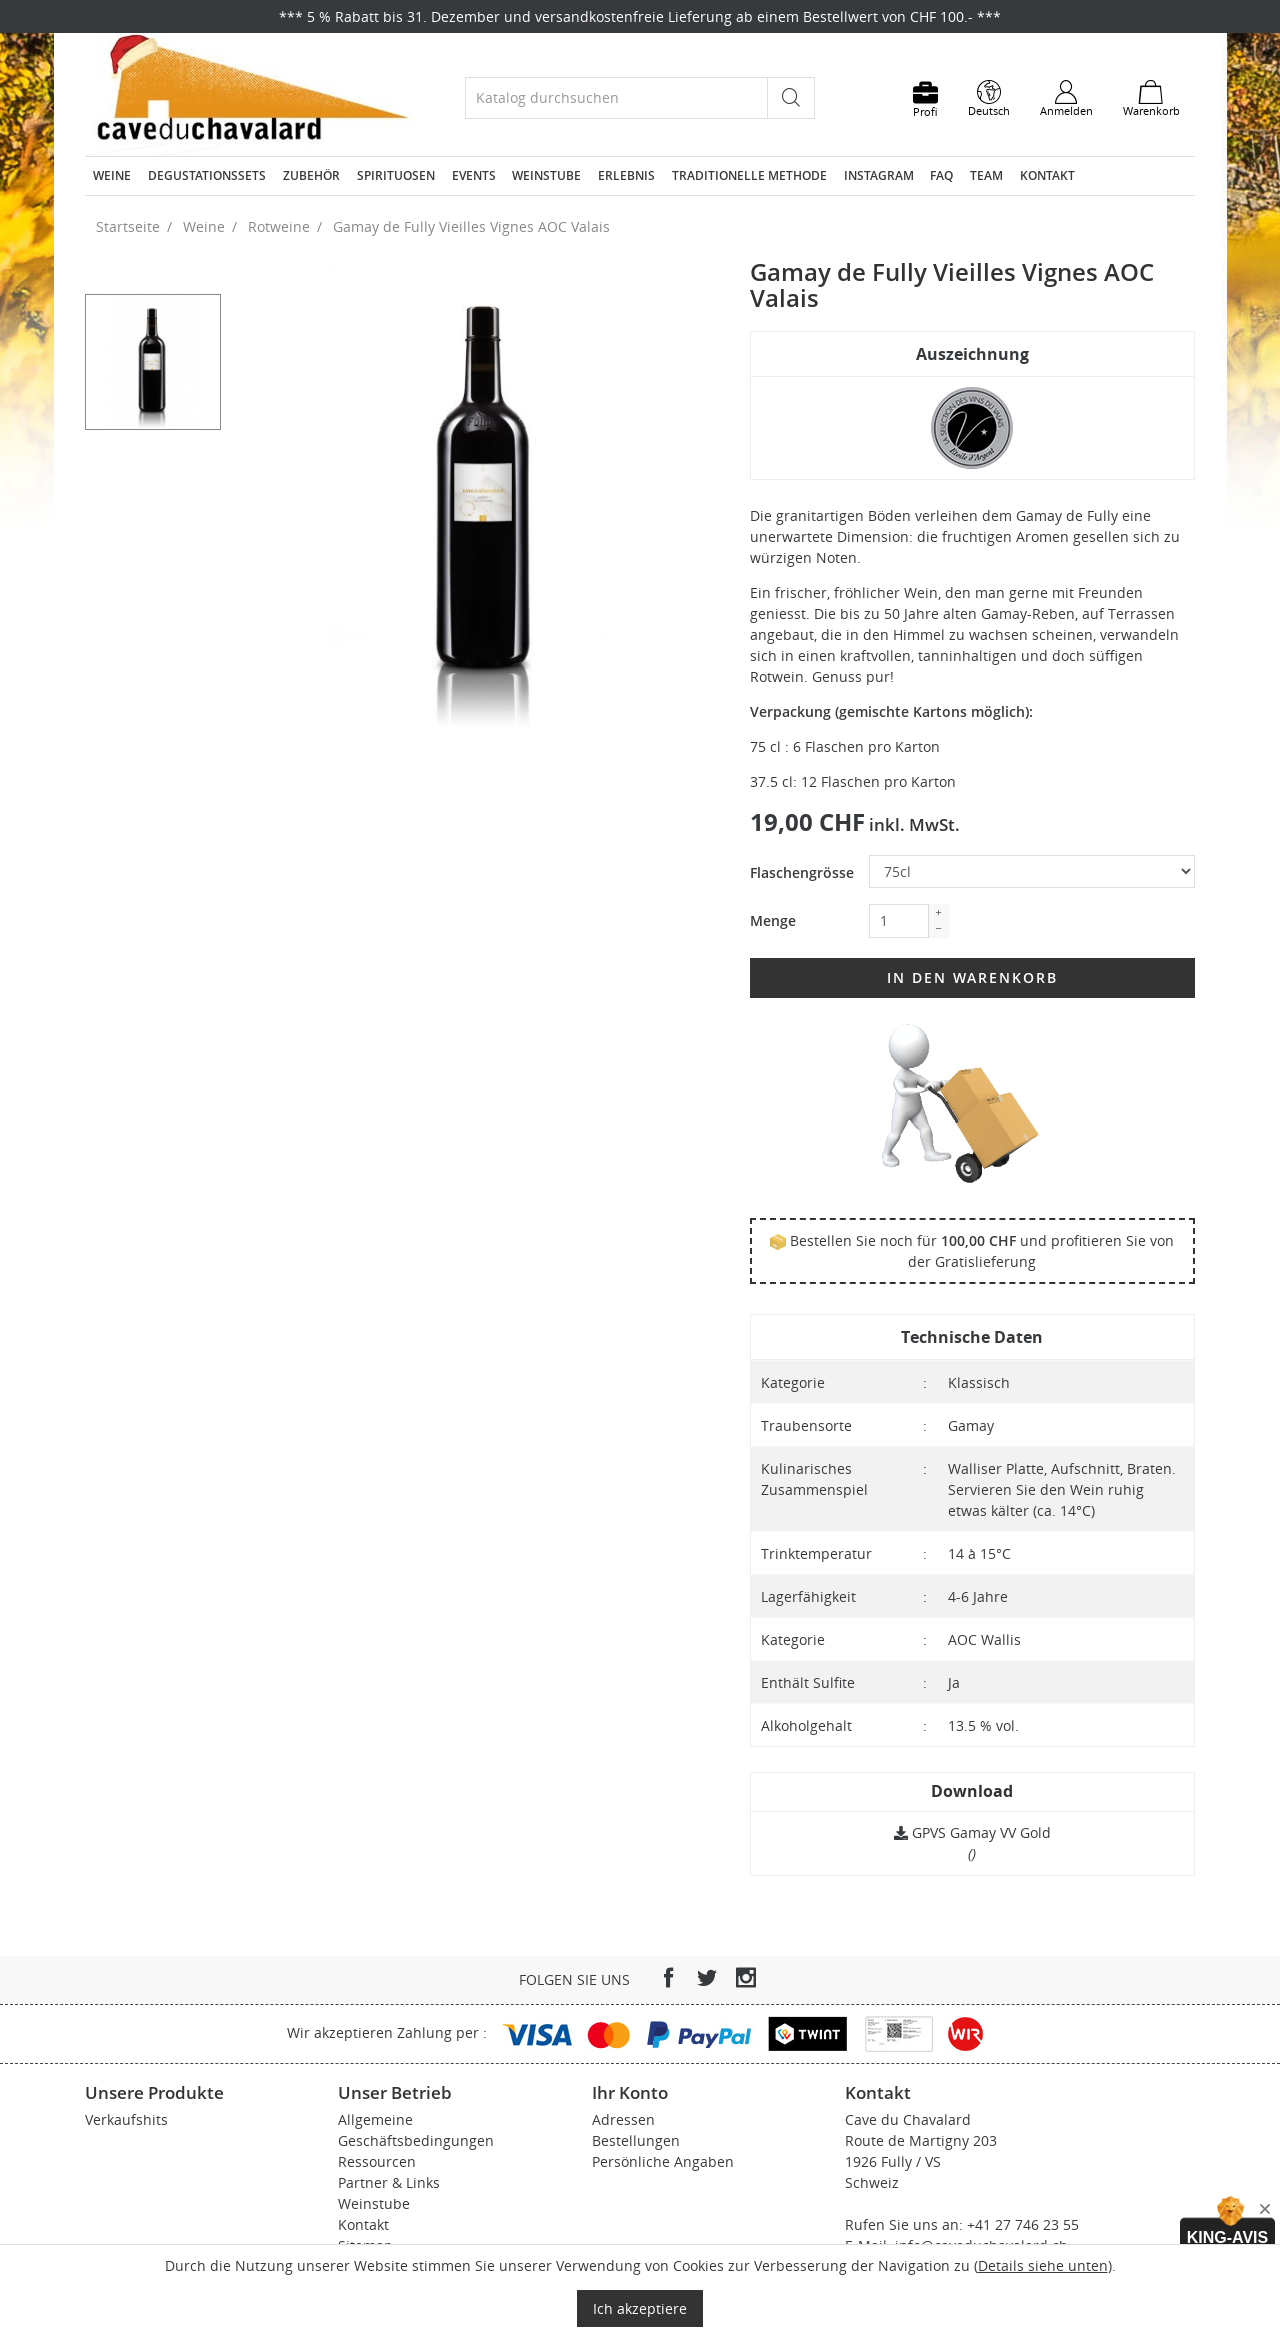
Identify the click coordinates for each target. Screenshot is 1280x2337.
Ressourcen (377, 2161)
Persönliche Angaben (663, 2161)
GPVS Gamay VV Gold (972, 1832)
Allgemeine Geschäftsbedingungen (416, 2130)
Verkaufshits (126, 2119)
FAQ (941, 175)
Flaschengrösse (802, 872)
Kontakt (1047, 175)
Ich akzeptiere (640, 2308)
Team (986, 175)
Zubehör (311, 175)
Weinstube (546, 175)
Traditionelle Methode (749, 175)
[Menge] (899, 921)
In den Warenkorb (972, 977)
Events (474, 175)
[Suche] (616, 97)
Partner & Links (389, 2182)
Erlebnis (626, 175)
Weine (112, 175)
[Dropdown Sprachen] (989, 99)
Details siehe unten (1043, 2265)
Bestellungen (636, 2140)
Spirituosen (396, 175)
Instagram (879, 175)
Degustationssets (207, 175)
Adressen (623, 2119)
